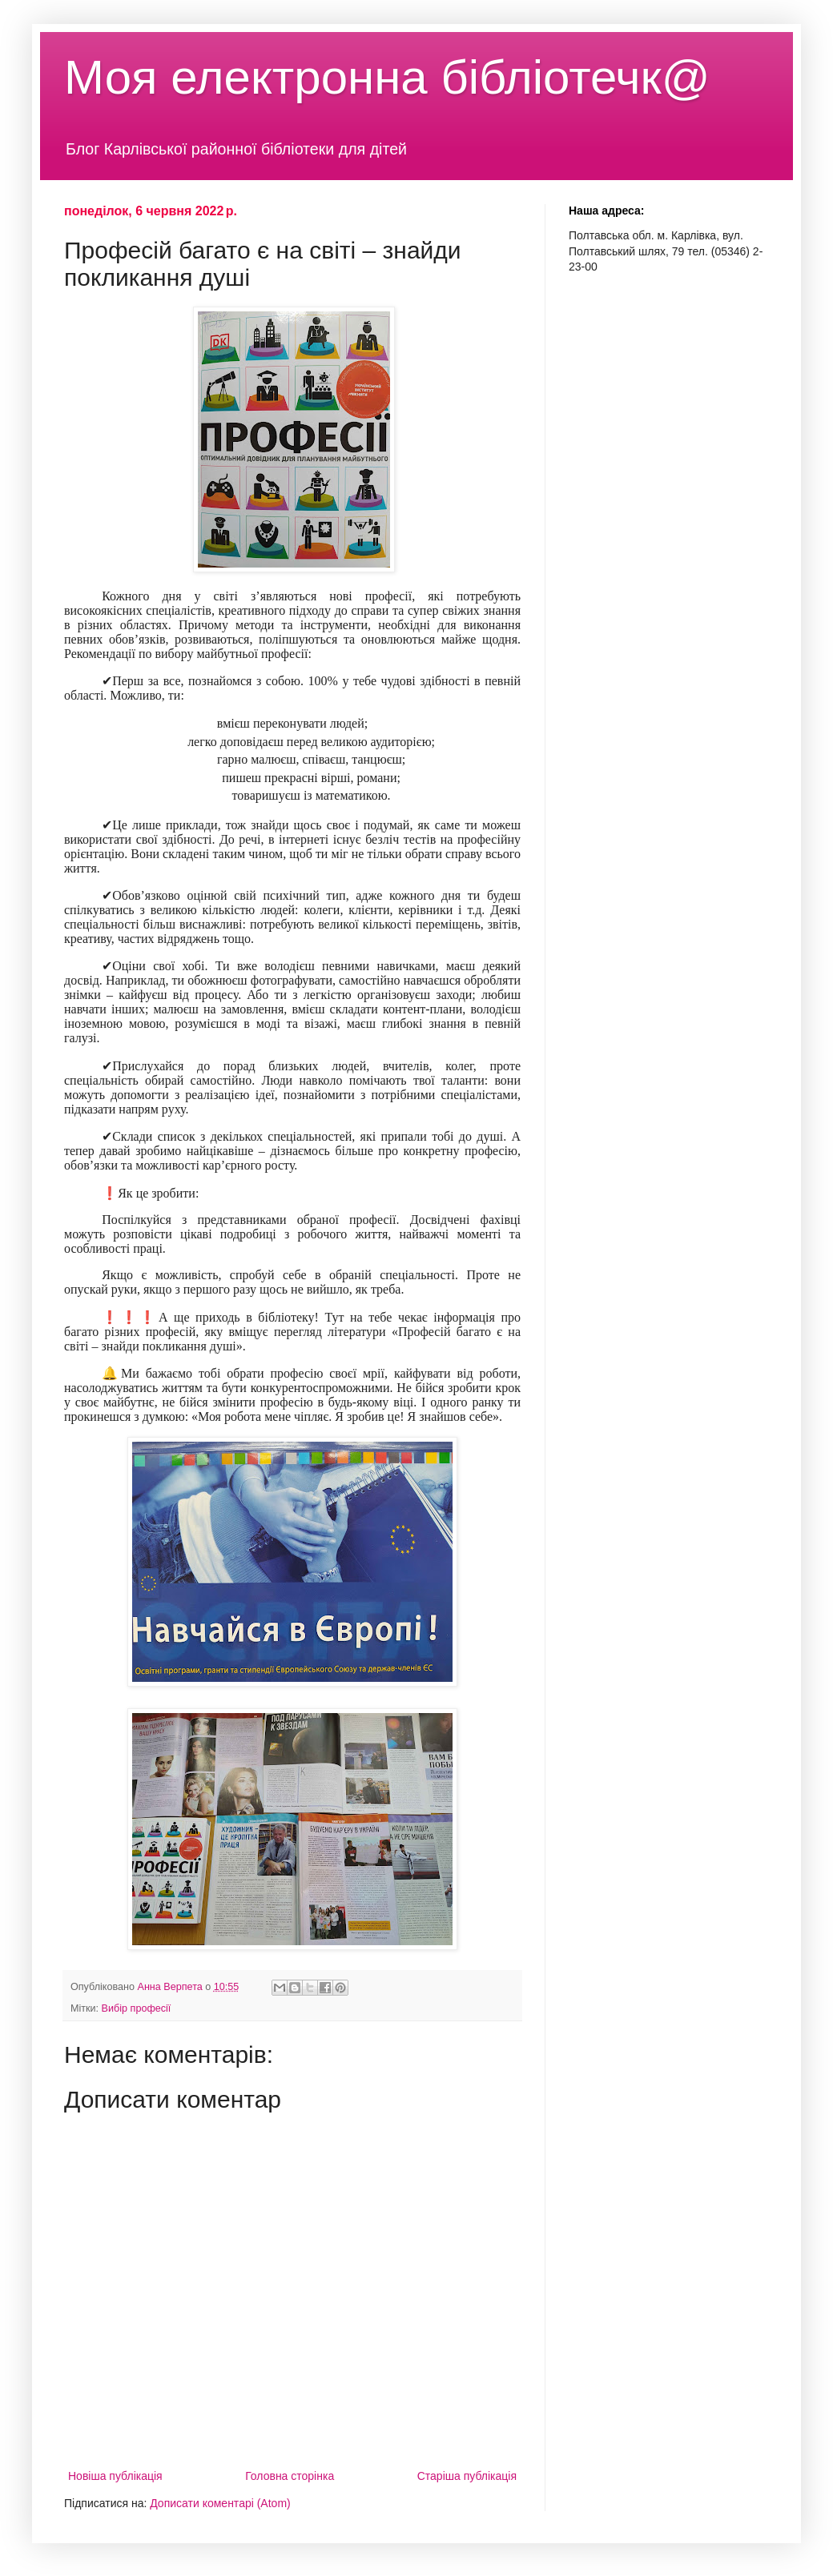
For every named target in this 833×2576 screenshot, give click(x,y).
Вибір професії (136, 2008)
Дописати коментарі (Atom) (220, 2503)
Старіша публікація (467, 2476)
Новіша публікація (115, 2476)
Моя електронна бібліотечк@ (387, 77)
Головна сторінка (289, 2476)
